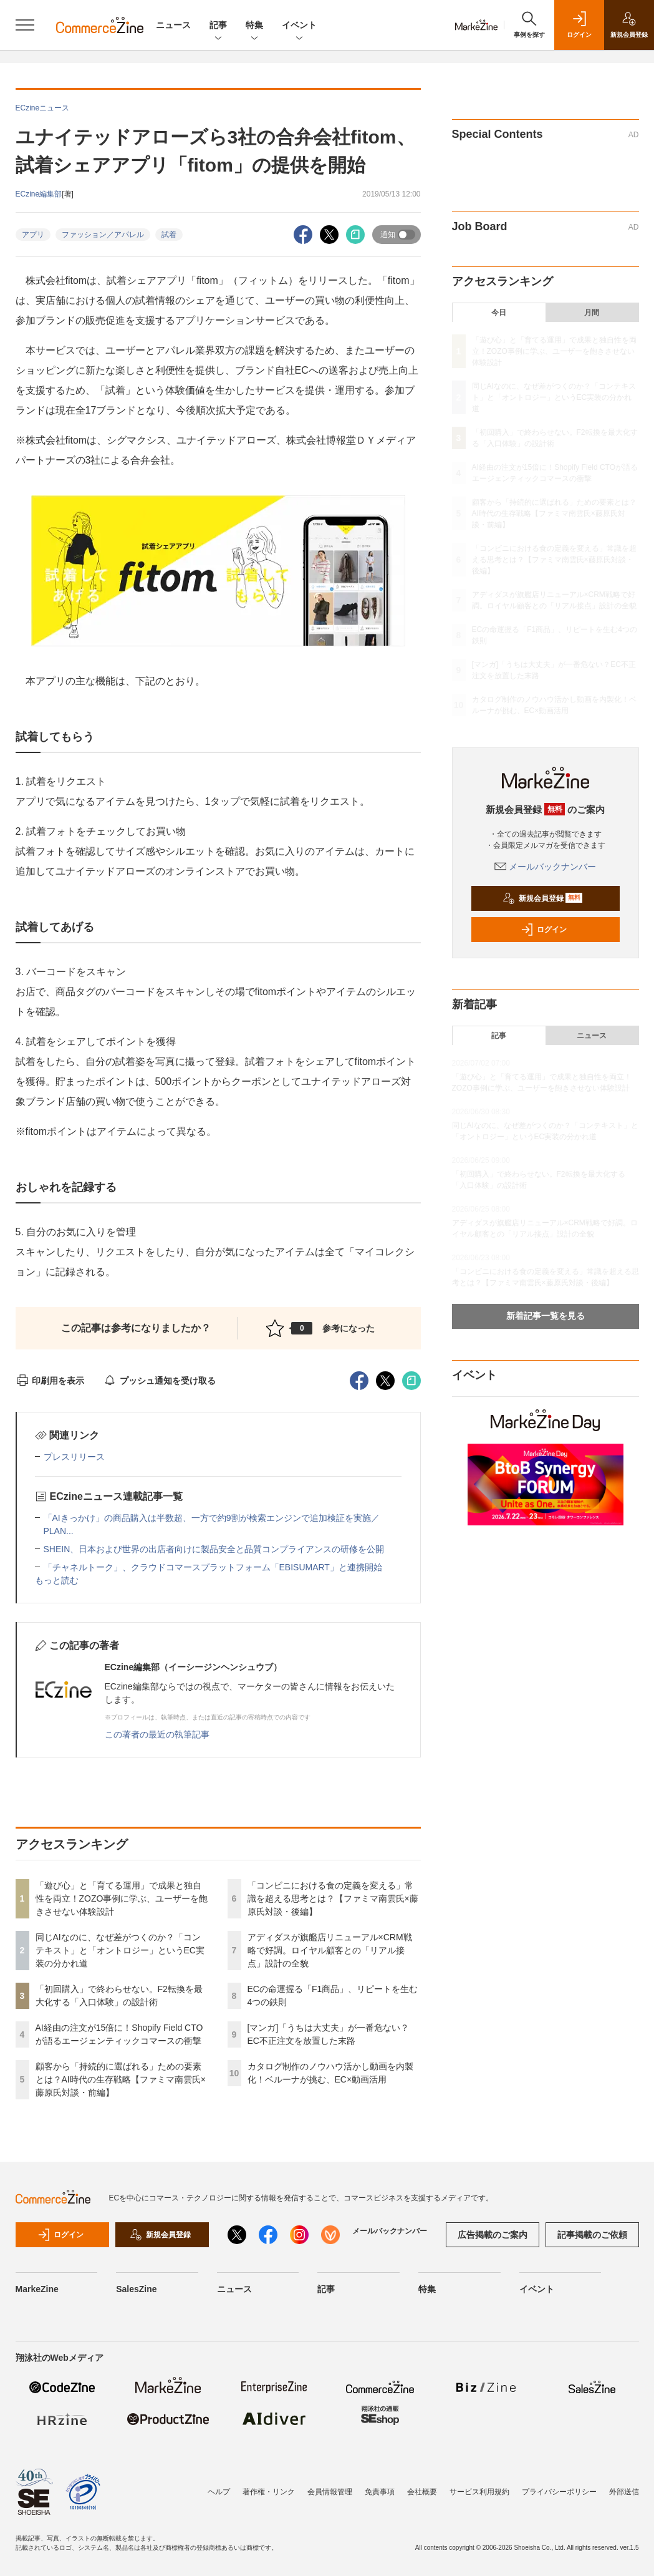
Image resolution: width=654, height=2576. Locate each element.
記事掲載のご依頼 (592, 2235)
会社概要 (422, 2491)
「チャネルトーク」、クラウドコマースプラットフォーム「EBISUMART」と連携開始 (213, 1567)
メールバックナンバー (545, 867)
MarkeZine (37, 2289)
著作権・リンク (269, 2491)
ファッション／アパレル (103, 234)
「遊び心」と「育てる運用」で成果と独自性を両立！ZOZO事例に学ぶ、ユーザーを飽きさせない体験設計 (122, 1898)
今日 (498, 312)
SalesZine (136, 2289)
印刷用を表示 (50, 1381)
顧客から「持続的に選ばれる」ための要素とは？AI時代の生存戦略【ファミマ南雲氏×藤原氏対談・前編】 (121, 2079)
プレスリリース (74, 1457)
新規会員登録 (543, 898)
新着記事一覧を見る (545, 1316)
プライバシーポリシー (559, 2491)
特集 (254, 26)
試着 (168, 234)
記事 (218, 26)
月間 (591, 312)
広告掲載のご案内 (492, 2235)
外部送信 (624, 2491)
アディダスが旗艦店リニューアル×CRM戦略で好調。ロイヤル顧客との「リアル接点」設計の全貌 (330, 1950)
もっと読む (57, 1580)
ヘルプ (219, 2491)
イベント (299, 26)
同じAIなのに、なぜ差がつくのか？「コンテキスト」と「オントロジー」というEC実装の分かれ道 (120, 1950)
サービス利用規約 (479, 2491)
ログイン (544, 929)
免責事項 (380, 2491)
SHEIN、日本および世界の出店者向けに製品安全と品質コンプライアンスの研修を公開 (214, 1549)
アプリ (33, 234)
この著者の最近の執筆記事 (157, 1734)
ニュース (173, 25)
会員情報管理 (329, 2491)
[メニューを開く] (25, 25)
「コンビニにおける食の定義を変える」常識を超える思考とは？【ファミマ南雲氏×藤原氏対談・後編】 (333, 1898)
